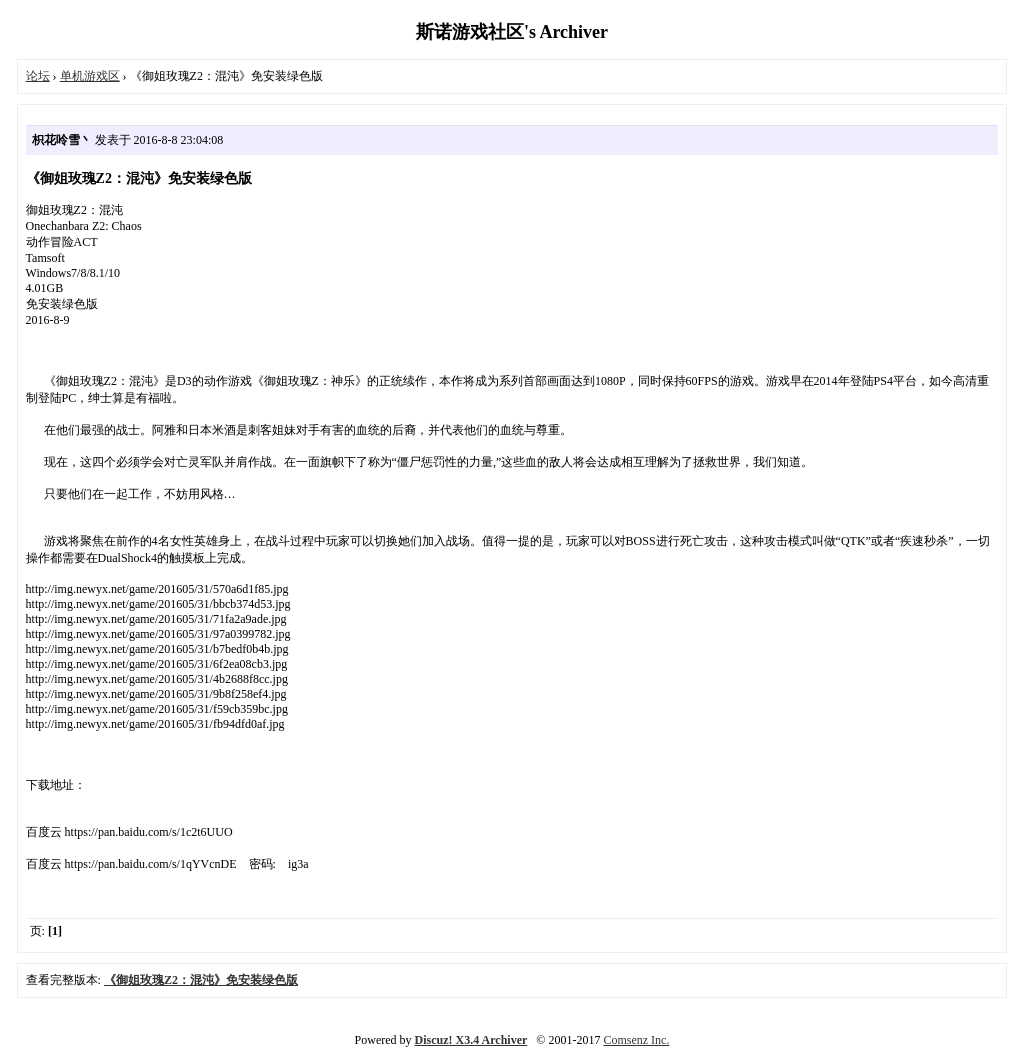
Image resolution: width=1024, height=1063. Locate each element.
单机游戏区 (90, 76)
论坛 (38, 76)
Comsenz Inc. (636, 1040)
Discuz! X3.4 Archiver (471, 1040)
